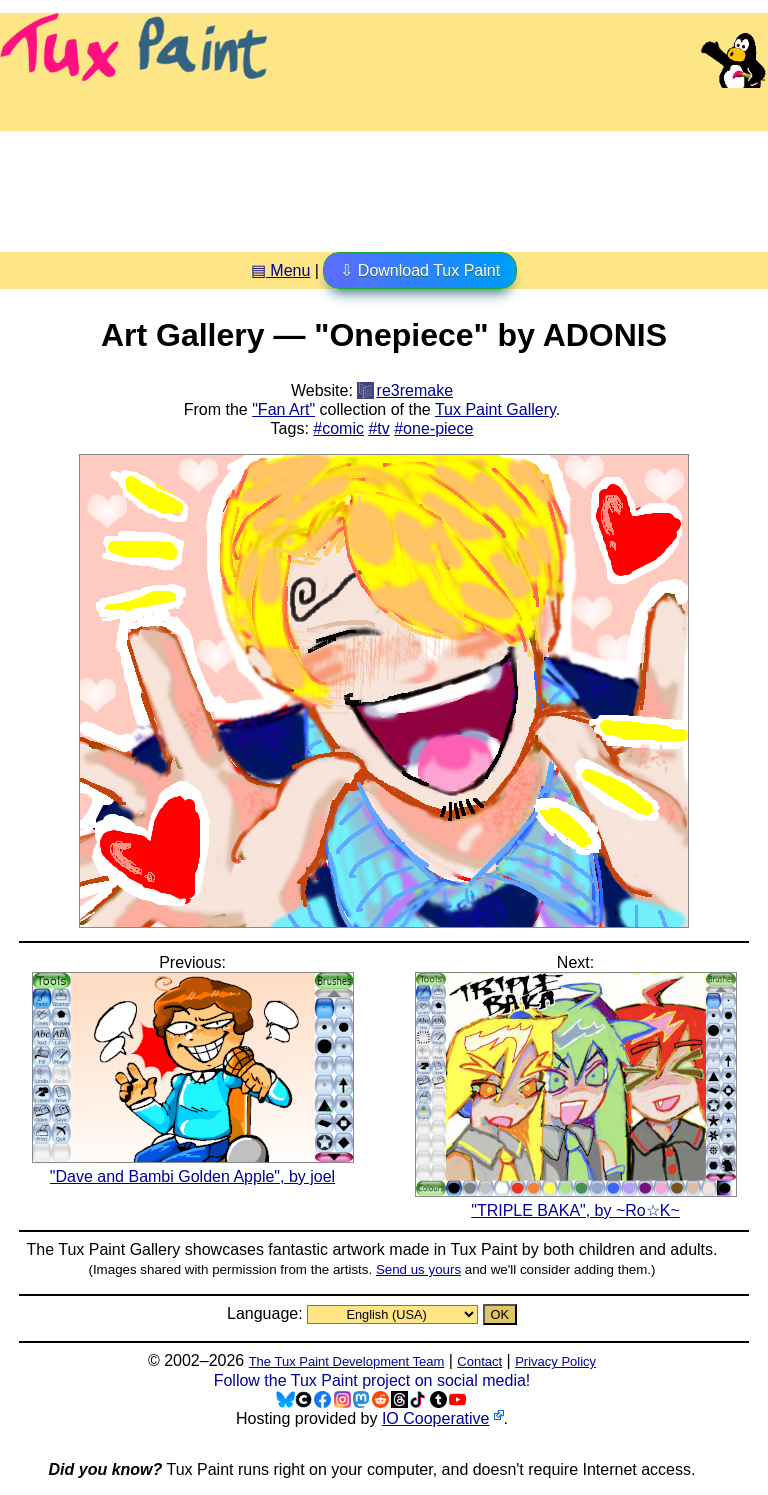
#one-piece (433, 428)
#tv (378, 428)
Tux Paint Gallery (495, 409)
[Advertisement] (384, 184)
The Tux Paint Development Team (347, 1361)
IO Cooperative (436, 1418)
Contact (479, 1361)
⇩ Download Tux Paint (420, 270)
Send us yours (418, 1269)
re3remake (415, 390)
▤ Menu (280, 270)
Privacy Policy (555, 1361)
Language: (267, 1313)
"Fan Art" (283, 409)
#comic (338, 428)
